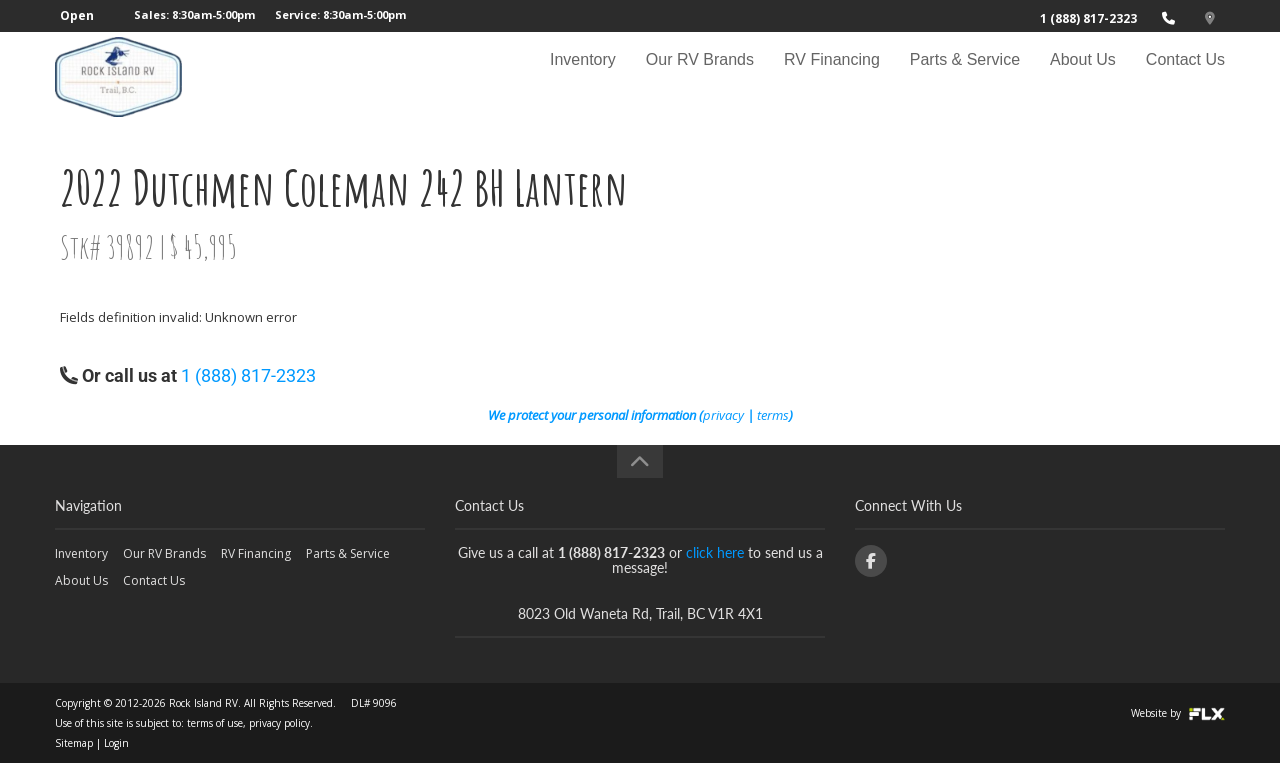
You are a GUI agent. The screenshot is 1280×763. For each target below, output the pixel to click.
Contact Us (1185, 76)
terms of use (215, 723)
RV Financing (832, 76)
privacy (723, 415)
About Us (1083, 76)
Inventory (583, 76)
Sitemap (74, 743)
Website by (1178, 713)
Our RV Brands (700, 76)
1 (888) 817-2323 (1088, 18)
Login (116, 743)
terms (773, 415)
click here (715, 552)
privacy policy (279, 723)
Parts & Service (965, 76)
